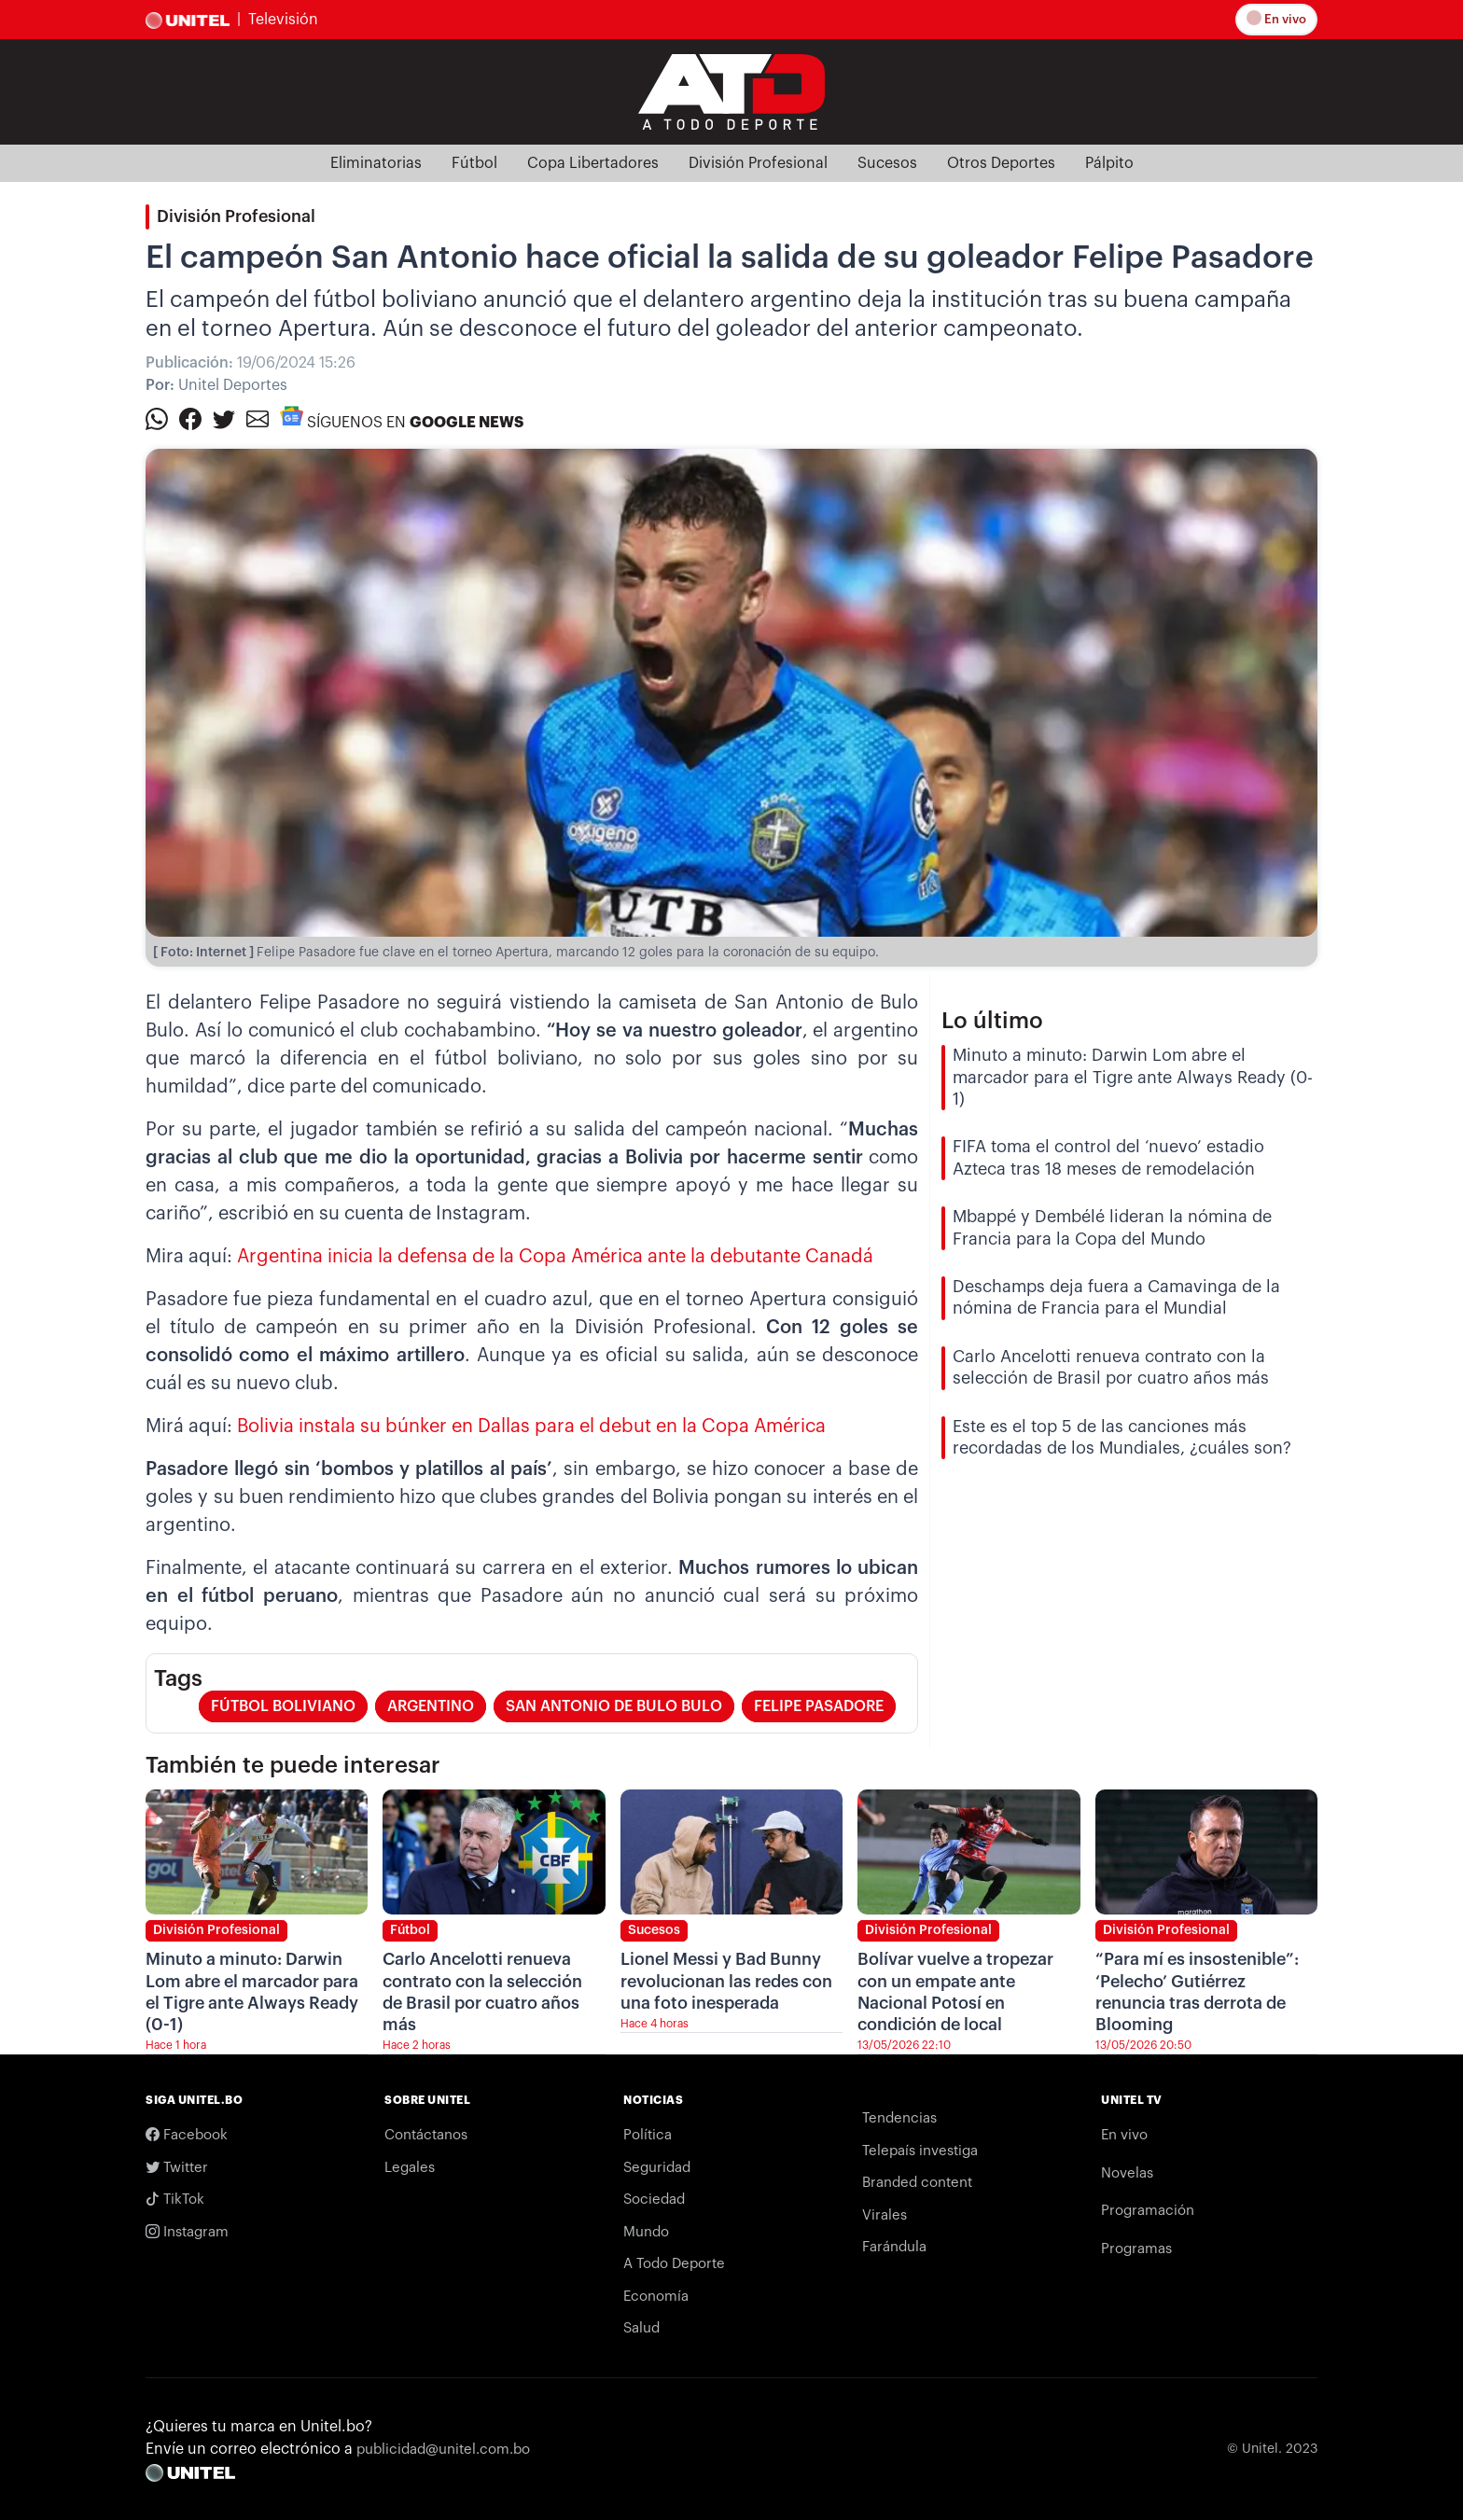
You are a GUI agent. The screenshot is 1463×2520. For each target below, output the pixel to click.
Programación (1147, 2211)
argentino (430, 1706)
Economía (656, 2297)
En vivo (1276, 17)
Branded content (917, 2183)
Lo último (992, 1020)
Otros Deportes (1001, 163)
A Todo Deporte (674, 2264)
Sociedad (654, 2200)
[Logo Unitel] (731, 90)
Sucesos (887, 163)
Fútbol (474, 163)
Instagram (187, 2232)
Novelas (1127, 2173)
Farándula (894, 2247)
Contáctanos (425, 2135)
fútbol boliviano (283, 1706)
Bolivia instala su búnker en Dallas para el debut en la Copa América (531, 1426)
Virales (884, 2215)
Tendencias (899, 2118)
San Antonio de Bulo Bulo (614, 1706)
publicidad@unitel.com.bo (443, 2450)
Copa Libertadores (593, 163)
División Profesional (758, 163)
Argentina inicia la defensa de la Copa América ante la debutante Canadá (555, 1256)
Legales (409, 2168)
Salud (641, 2328)
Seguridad (656, 2168)
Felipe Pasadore (819, 1706)
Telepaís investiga (920, 2151)
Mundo (646, 2232)
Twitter (177, 2168)
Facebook (187, 2135)
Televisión (283, 19)
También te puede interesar (293, 1765)
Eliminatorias (376, 163)
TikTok (175, 2200)
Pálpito (1109, 163)
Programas (1136, 2249)
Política (647, 2135)
